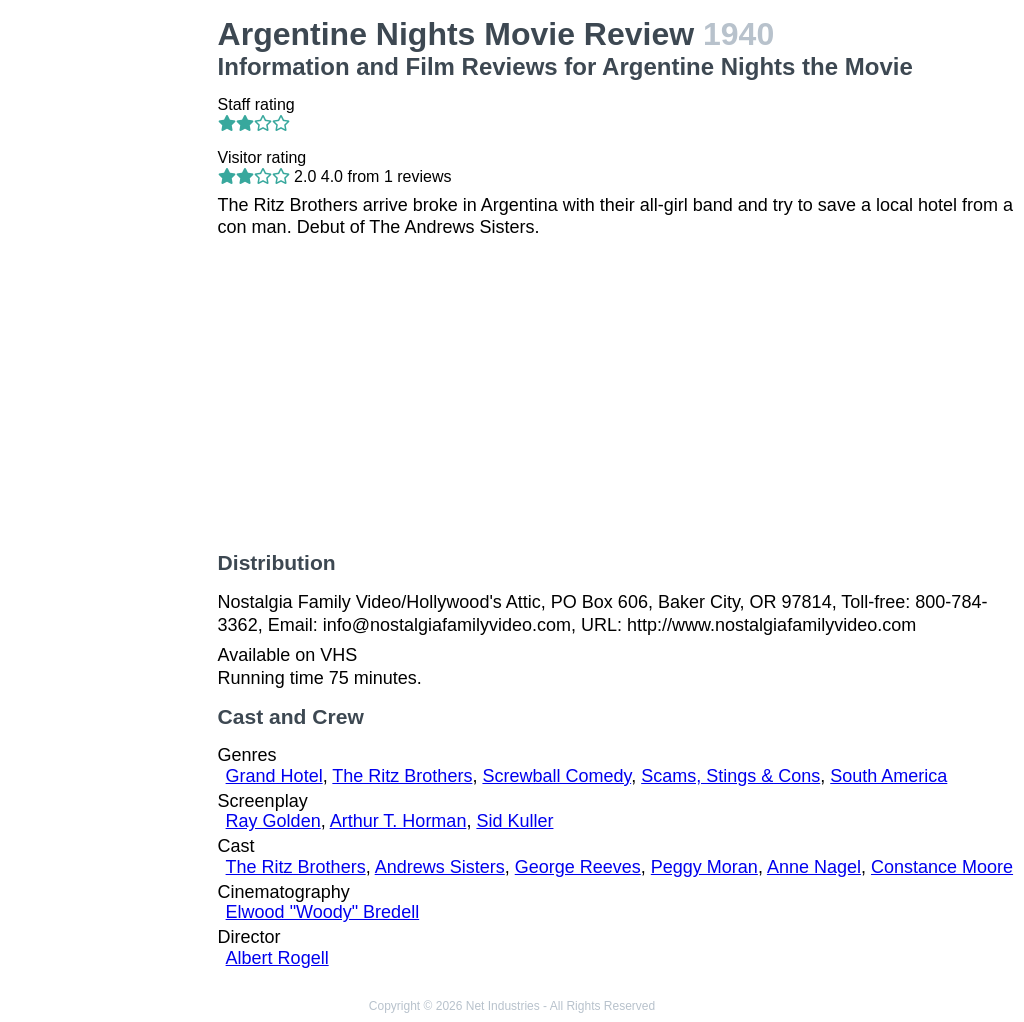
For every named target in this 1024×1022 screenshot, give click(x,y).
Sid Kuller (514, 821)
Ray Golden (273, 821)
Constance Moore (942, 867)
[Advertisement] (113, 316)
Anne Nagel (814, 867)
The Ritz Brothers (402, 776)
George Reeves (578, 867)
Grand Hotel (274, 776)
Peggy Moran (704, 867)
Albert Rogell (277, 958)
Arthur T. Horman (398, 821)
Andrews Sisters (440, 867)
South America (888, 776)
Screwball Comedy (556, 776)
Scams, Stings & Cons (730, 776)
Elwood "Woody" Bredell (323, 912)
